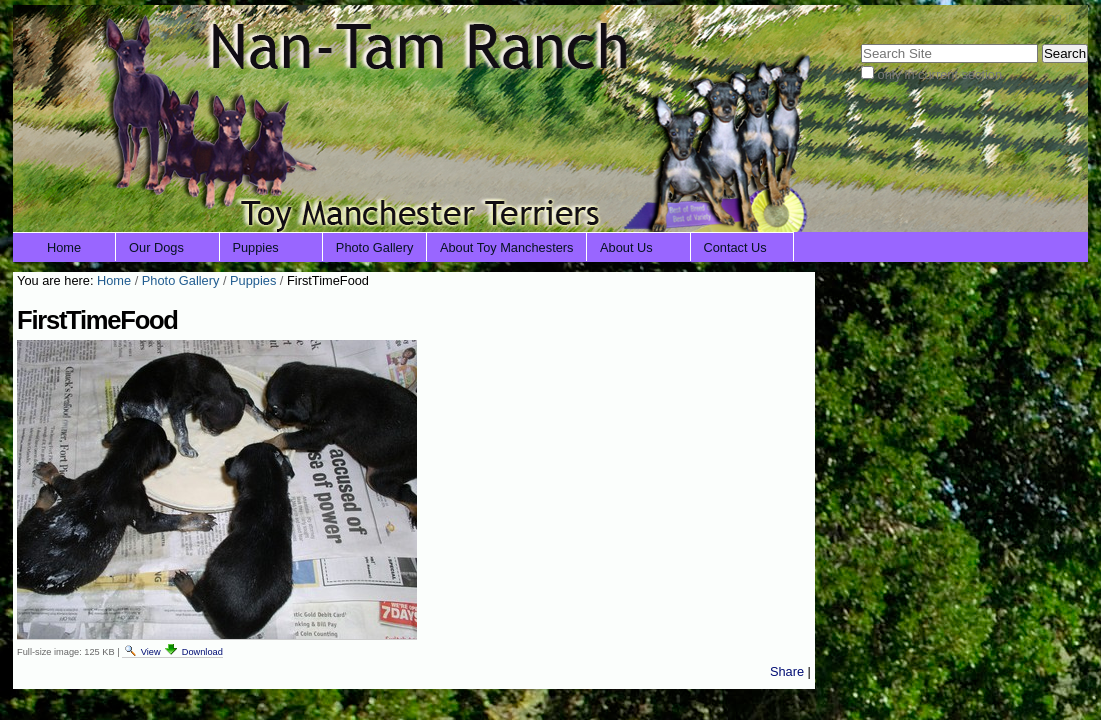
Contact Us (734, 247)
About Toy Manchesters (507, 247)
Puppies (255, 247)
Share (787, 671)
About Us (626, 247)
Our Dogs (156, 247)
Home (64, 247)
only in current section (940, 74)
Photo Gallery (375, 247)
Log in (1057, 17)
